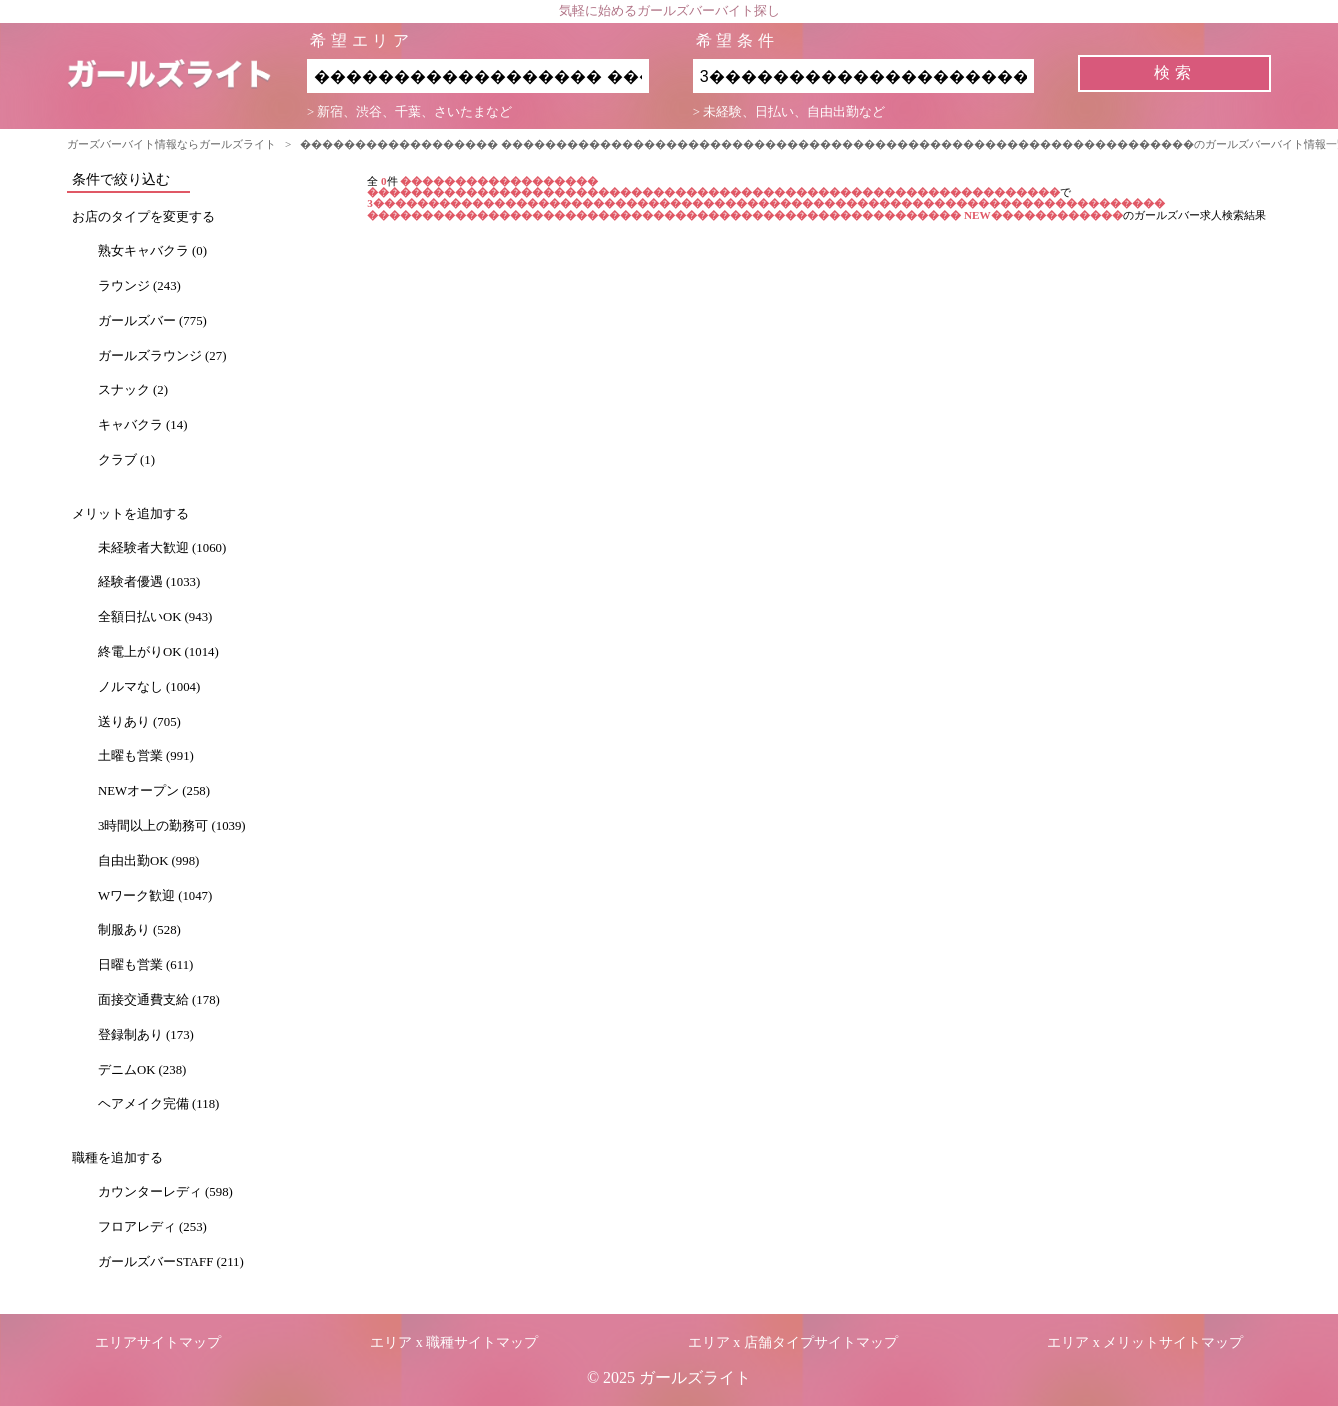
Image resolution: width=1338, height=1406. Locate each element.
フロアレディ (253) (152, 1227)
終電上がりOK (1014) (158, 652)
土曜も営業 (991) (146, 756)
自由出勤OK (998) (148, 861)
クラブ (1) (126, 460)
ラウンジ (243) (139, 286)
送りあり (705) (139, 722)
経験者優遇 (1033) (149, 582)
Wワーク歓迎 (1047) (155, 896)
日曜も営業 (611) (145, 965)
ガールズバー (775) (152, 321)
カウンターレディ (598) (165, 1192)
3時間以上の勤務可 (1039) (172, 826)
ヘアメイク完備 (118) (158, 1104)
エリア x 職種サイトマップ (454, 1342)
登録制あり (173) (146, 1035)
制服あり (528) (139, 930)
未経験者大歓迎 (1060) (162, 548)
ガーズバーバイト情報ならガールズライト (171, 144)
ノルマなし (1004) (149, 687)
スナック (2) (133, 390)
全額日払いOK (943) (155, 617)
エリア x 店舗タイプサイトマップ (793, 1342)
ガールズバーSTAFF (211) (171, 1262)
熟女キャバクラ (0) (152, 251)
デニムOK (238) (142, 1070)
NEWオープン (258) (154, 791)
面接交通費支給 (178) (159, 1000)
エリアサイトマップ (158, 1342)
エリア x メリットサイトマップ (1145, 1342)
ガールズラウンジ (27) (162, 356)
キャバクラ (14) (143, 425)
